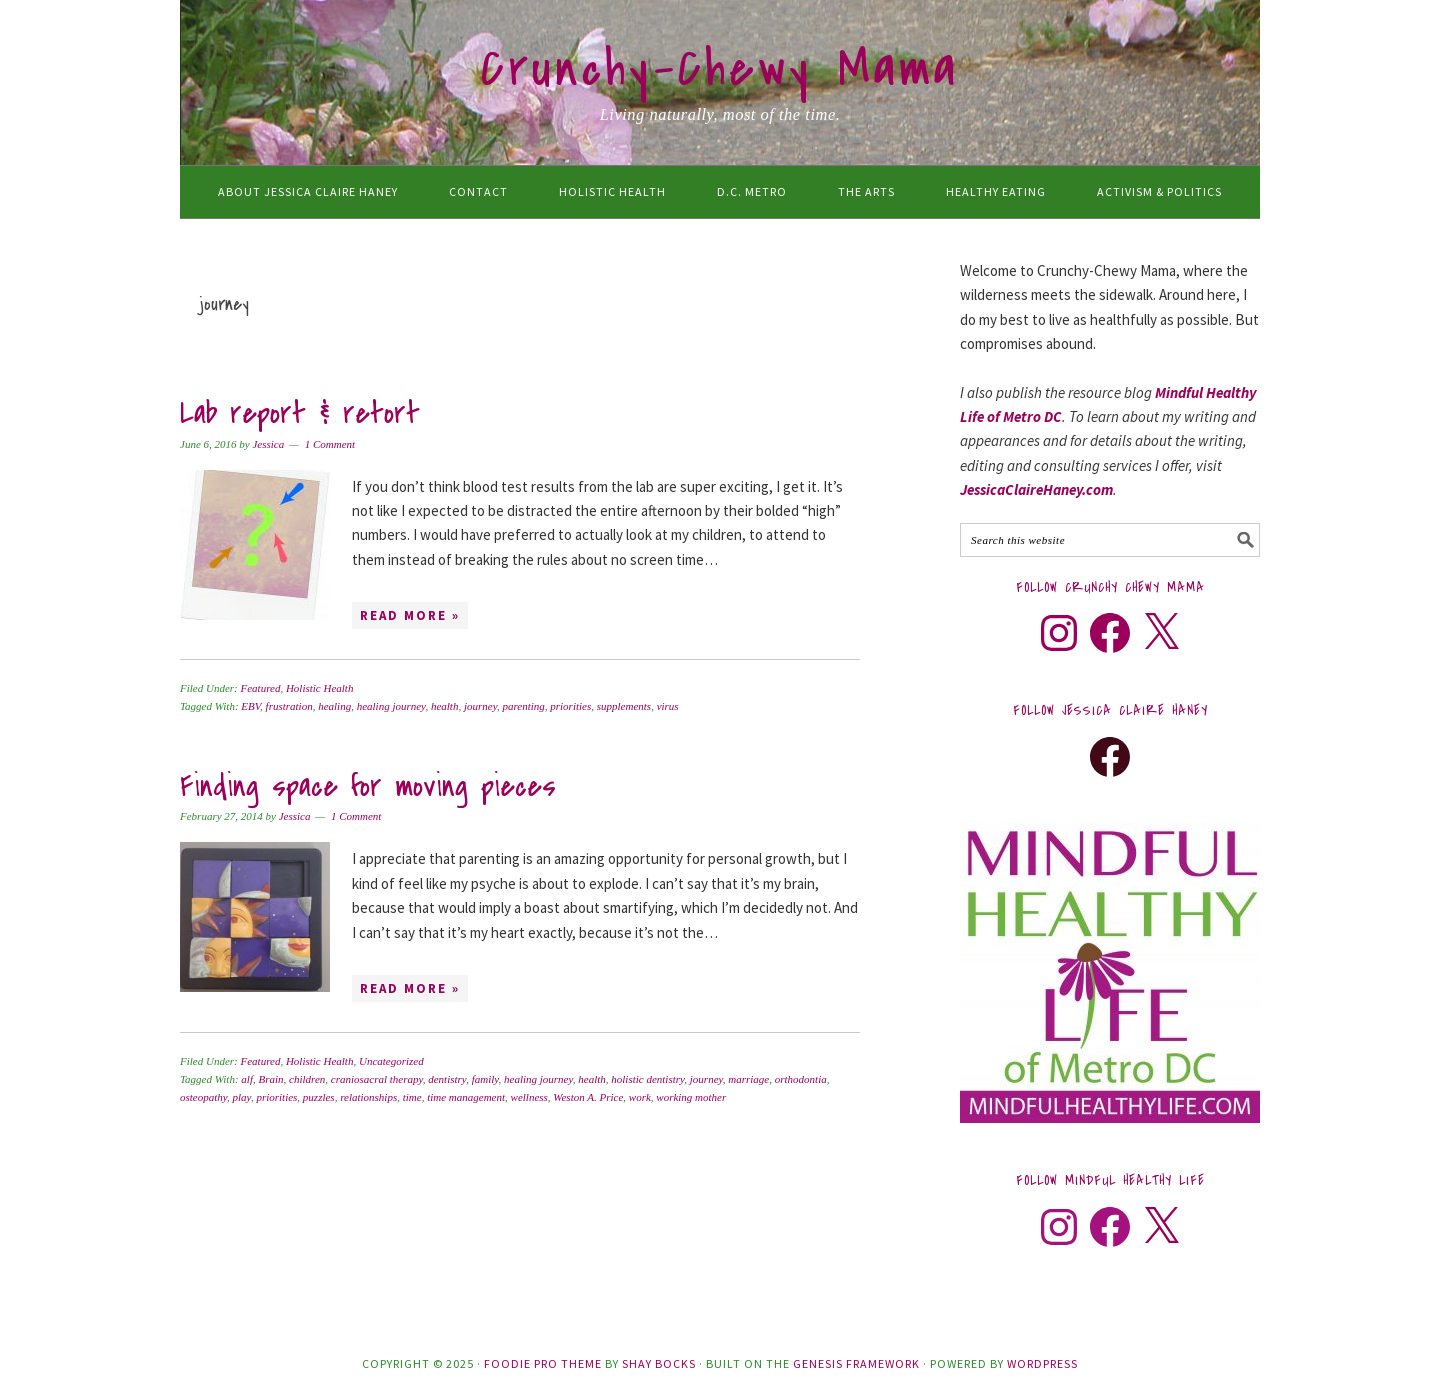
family (485, 1079)
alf (247, 1079)
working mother (691, 1097)
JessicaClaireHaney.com (1036, 489)
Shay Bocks (659, 1363)
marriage (748, 1079)
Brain (270, 1079)
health (445, 706)
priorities (570, 706)
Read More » (410, 615)
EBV (250, 706)
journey (480, 706)
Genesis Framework (856, 1363)
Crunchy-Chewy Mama (720, 69)
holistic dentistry (647, 1079)
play (242, 1097)
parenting (523, 706)
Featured (260, 688)
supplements (624, 706)
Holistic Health (320, 688)
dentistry (447, 1079)
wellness (529, 1097)
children (307, 1079)
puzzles (319, 1097)
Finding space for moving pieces (368, 786)
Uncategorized (391, 1061)
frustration (289, 706)
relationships (368, 1097)
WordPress (1042, 1363)
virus (668, 706)
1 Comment (330, 444)
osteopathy (203, 1097)
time (412, 1097)
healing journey (391, 706)
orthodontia (801, 1079)
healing (334, 706)
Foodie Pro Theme (543, 1363)
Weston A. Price (588, 1097)
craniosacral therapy (377, 1079)
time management (466, 1097)
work (640, 1097)
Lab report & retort (300, 413)
